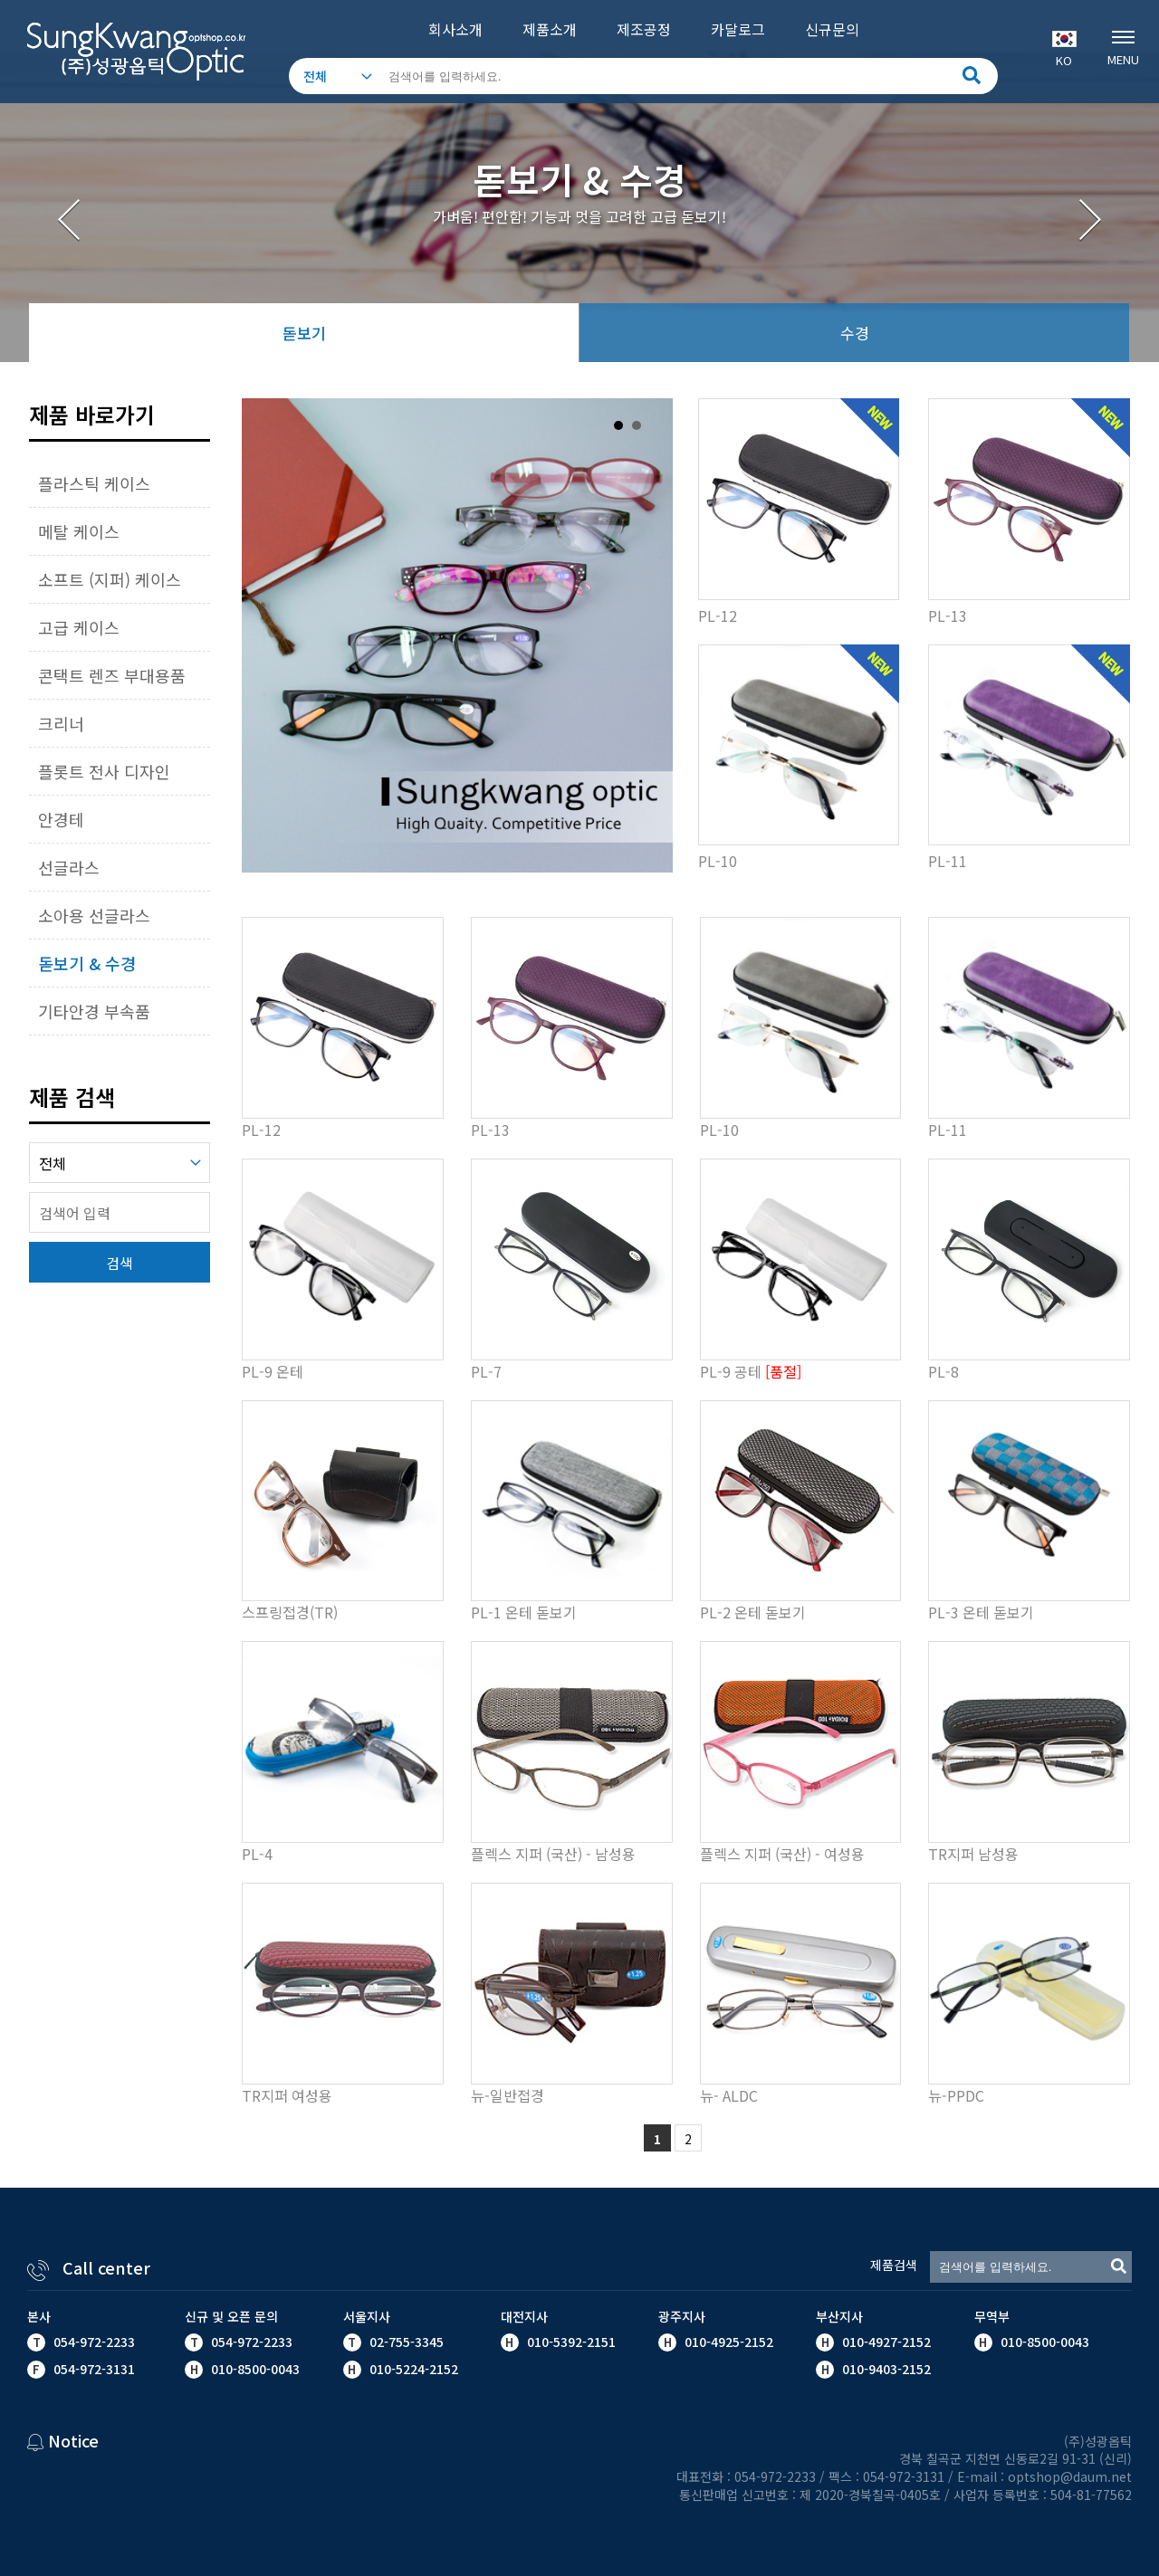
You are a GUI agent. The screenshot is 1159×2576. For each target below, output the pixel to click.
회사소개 (455, 29)
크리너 (61, 723)
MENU (1123, 46)
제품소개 (549, 29)
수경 (854, 332)
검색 (119, 1263)
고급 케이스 (79, 627)
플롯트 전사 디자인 (104, 771)
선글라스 (69, 867)
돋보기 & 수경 (87, 963)
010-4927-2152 (884, 2342)
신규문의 (832, 29)
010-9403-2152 (884, 2369)
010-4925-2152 (727, 2342)
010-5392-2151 (571, 2342)
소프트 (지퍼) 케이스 (109, 579)
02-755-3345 (406, 2342)
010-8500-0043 (1043, 2342)
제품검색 (893, 2265)
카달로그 (738, 29)
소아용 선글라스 (94, 915)
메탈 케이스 (79, 531)
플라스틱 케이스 (94, 483)
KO (1064, 50)
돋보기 (304, 332)
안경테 (61, 819)
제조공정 (644, 29)
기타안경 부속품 (94, 1011)
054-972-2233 (94, 2342)
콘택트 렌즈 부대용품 (112, 675)
